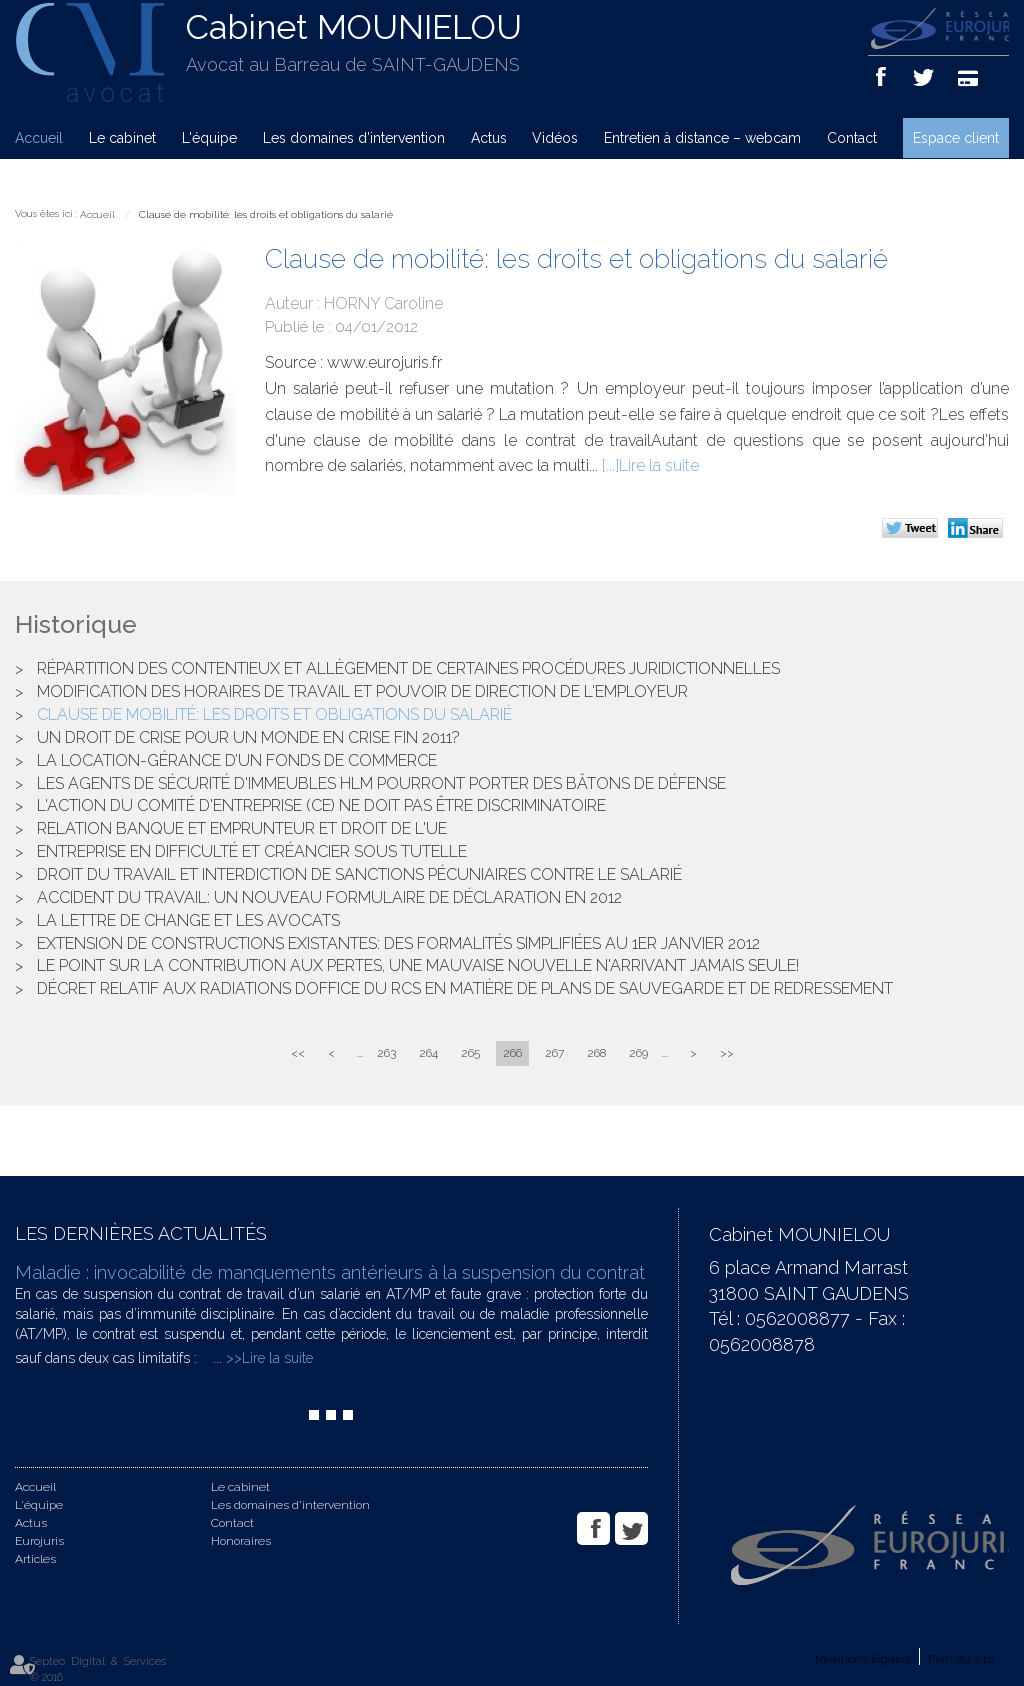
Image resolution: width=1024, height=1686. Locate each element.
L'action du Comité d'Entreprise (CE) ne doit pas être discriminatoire (321, 805)
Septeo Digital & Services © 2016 (98, 1669)
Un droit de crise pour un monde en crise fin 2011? (248, 737)
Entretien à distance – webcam (702, 138)
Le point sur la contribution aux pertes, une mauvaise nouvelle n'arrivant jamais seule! (418, 965)
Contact (852, 138)
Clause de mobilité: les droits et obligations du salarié (266, 214)
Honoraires (241, 1541)
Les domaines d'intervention (354, 138)
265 (470, 1053)
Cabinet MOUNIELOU (354, 27)
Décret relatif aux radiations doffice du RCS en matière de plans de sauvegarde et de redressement (465, 988)
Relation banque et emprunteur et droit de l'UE (242, 828)
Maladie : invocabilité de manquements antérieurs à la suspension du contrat (330, 1272)
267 (554, 1053)
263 (386, 1053)
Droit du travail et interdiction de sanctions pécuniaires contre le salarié (359, 874)
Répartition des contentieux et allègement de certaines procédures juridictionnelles (408, 668)
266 (512, 1053)
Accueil (39, 138)
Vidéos (555, 138)
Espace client (956, 138)
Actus (489, 138)
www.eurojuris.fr (384, 362)
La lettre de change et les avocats (188, 920)
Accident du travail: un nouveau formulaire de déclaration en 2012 (329, 897)
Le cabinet (122, 138)
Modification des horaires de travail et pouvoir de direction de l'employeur (362, 691)
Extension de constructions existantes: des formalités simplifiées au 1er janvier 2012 (398, 943)
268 (596, 1053)
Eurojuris (39, 1541)
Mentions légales (863, 1659)
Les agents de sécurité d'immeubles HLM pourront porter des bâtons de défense (381, 783)
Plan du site (961, 1659)
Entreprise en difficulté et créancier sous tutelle (252, 851)
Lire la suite (659, 465)
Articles (35, 1559)
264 (428, 1053)
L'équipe (209, 138)
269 (638, 1053)
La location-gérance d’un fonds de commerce (237, 760)
